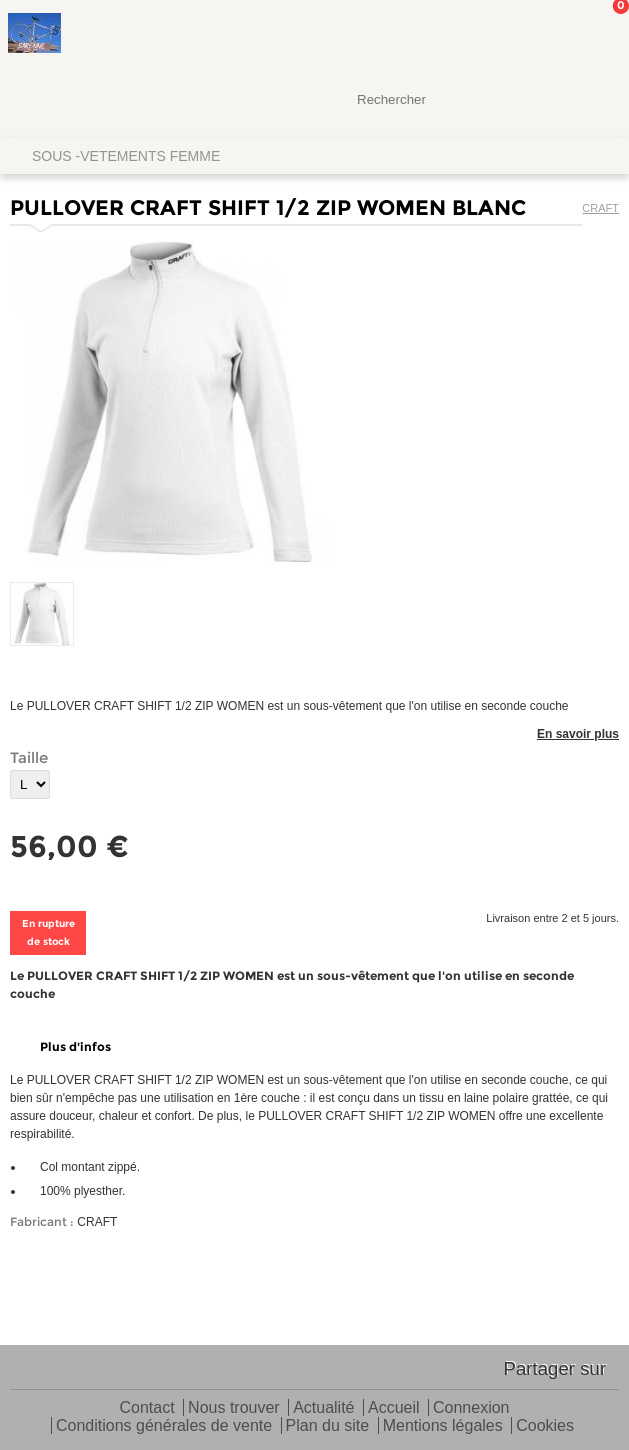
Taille (29, 757)
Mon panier (598, 35)
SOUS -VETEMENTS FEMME (126, 156)
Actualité (323, 1408)
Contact (147, 1408)
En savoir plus (578, 734)
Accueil (394, 1408)
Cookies (545, 1426)
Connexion (471, 1408)
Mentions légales (443, 1426)
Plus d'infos (75, 1046)
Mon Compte (539, 35)
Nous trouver (234, 1408)
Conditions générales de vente (164, 1426)
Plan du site (328, 1426)
